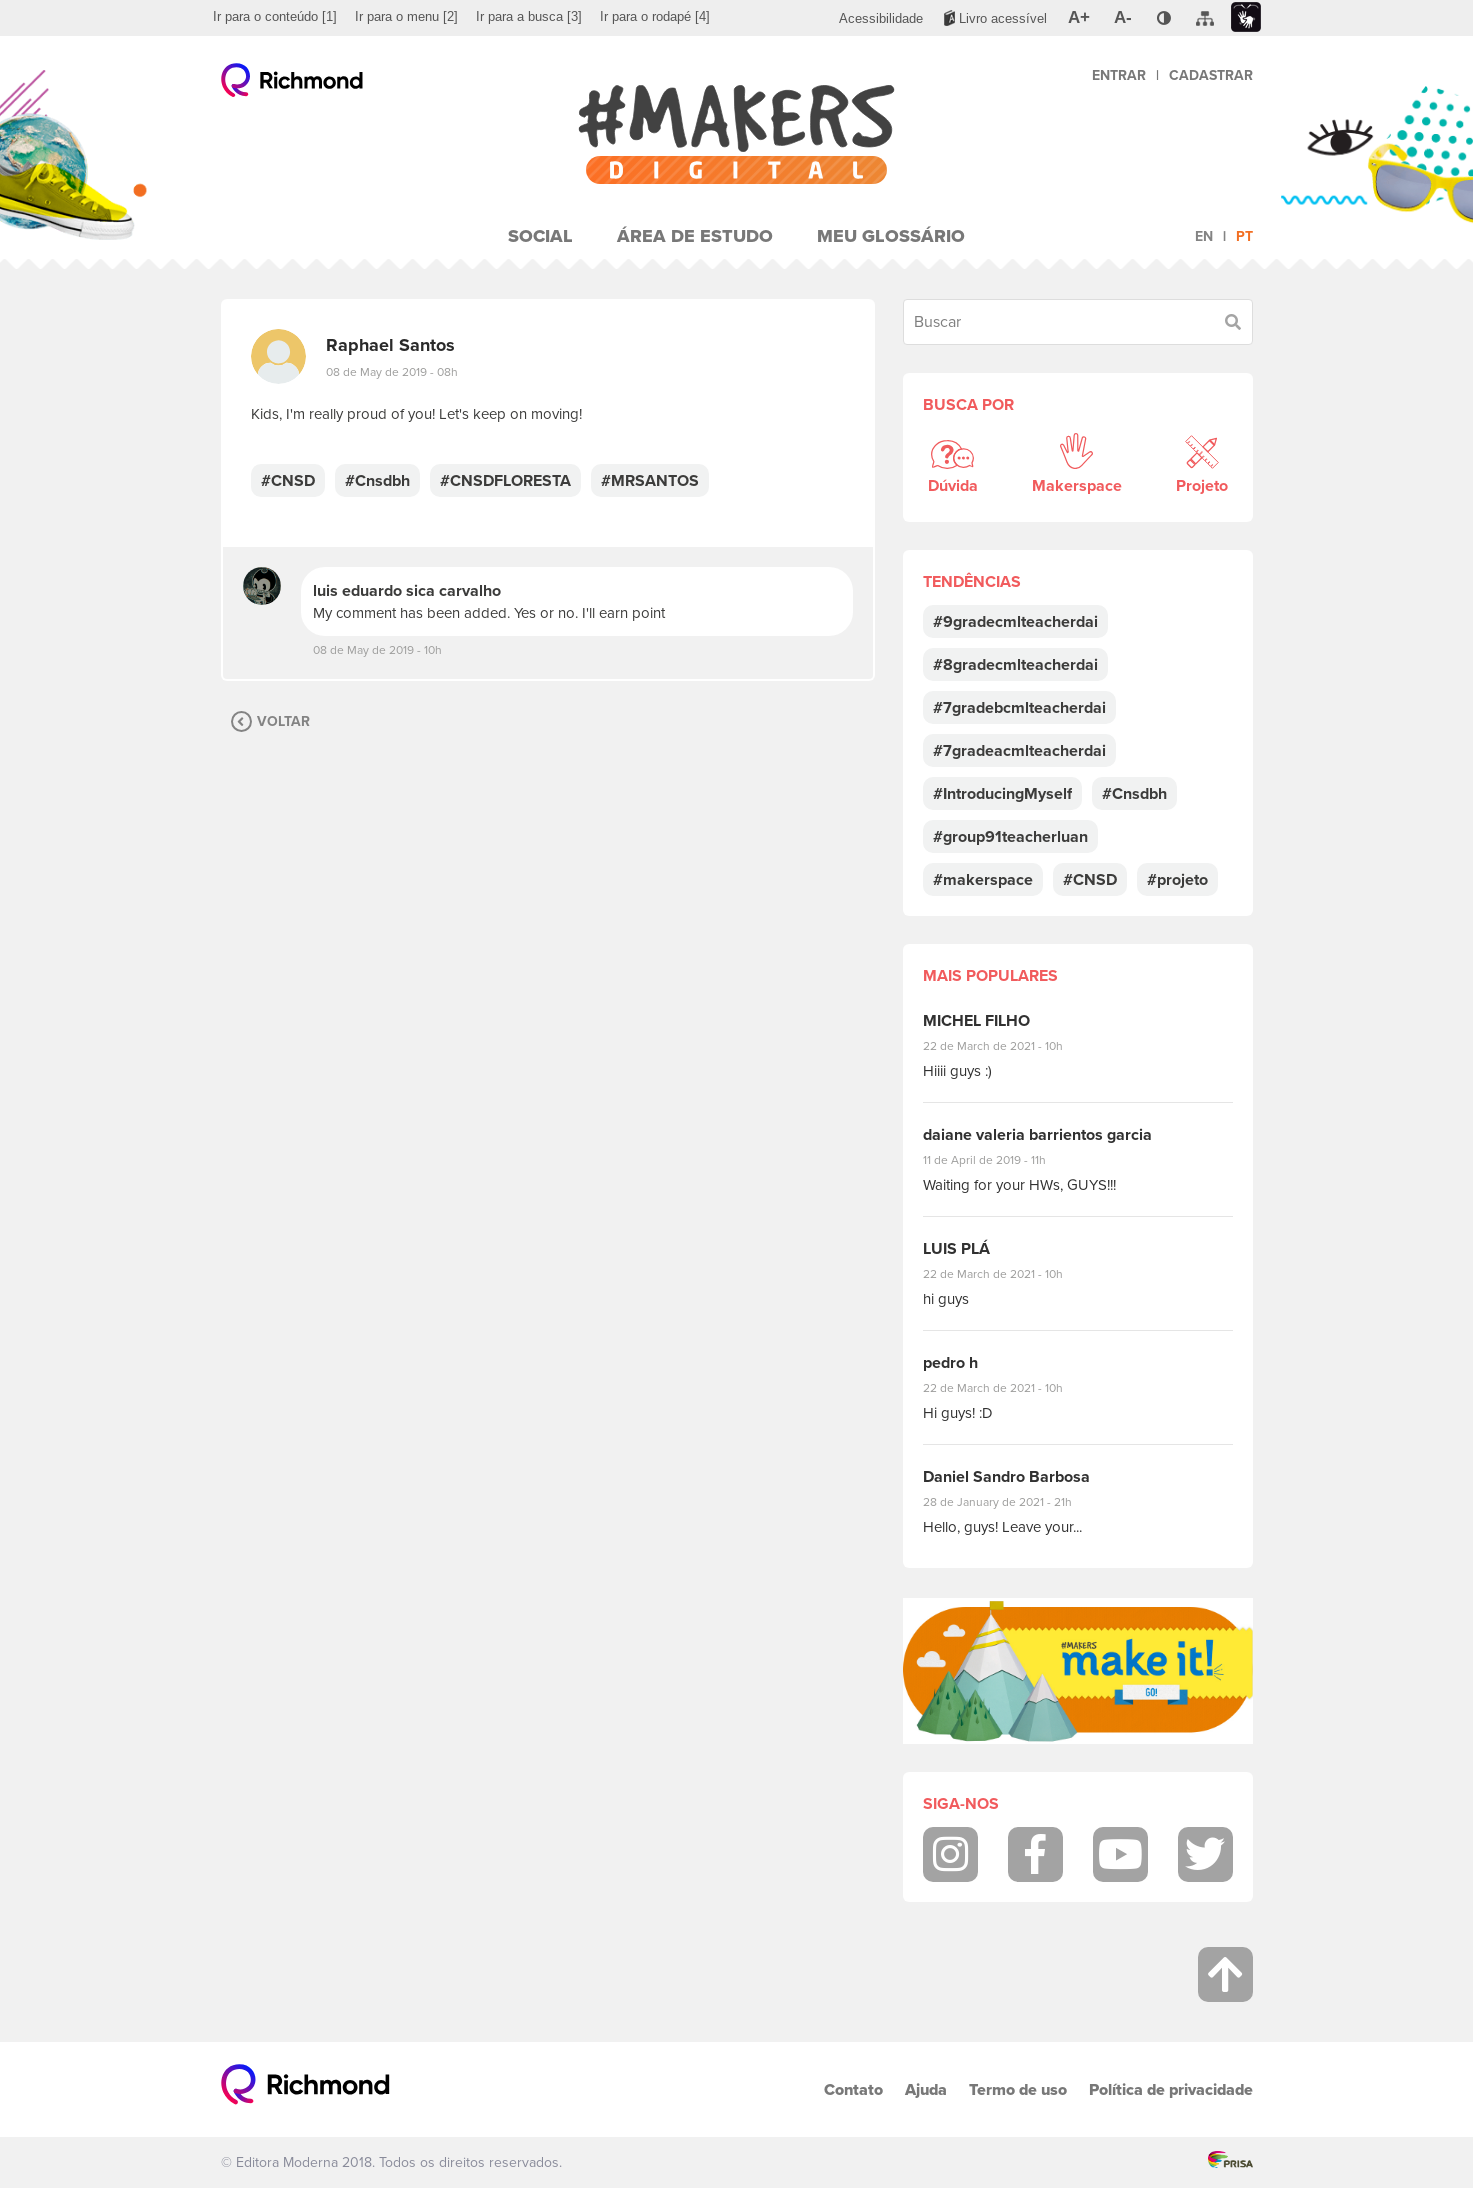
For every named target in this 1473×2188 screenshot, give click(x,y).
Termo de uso (1018, 2089)
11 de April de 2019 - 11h (998, 1160)
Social (540, 236)
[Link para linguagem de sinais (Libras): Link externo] (1246, 17)
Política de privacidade (1171, 2089)
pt (1244, 236)
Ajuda (926, 2089)
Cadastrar (1211, 75)
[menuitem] (275, 17)
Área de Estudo (695, 236)
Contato (853, 2089)
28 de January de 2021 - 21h (1012, 1502)
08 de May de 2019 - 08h (392, 372)
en (1204, 236)
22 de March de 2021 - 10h (1010, 1046)
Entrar (1119, 75)
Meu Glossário (891, 236)
